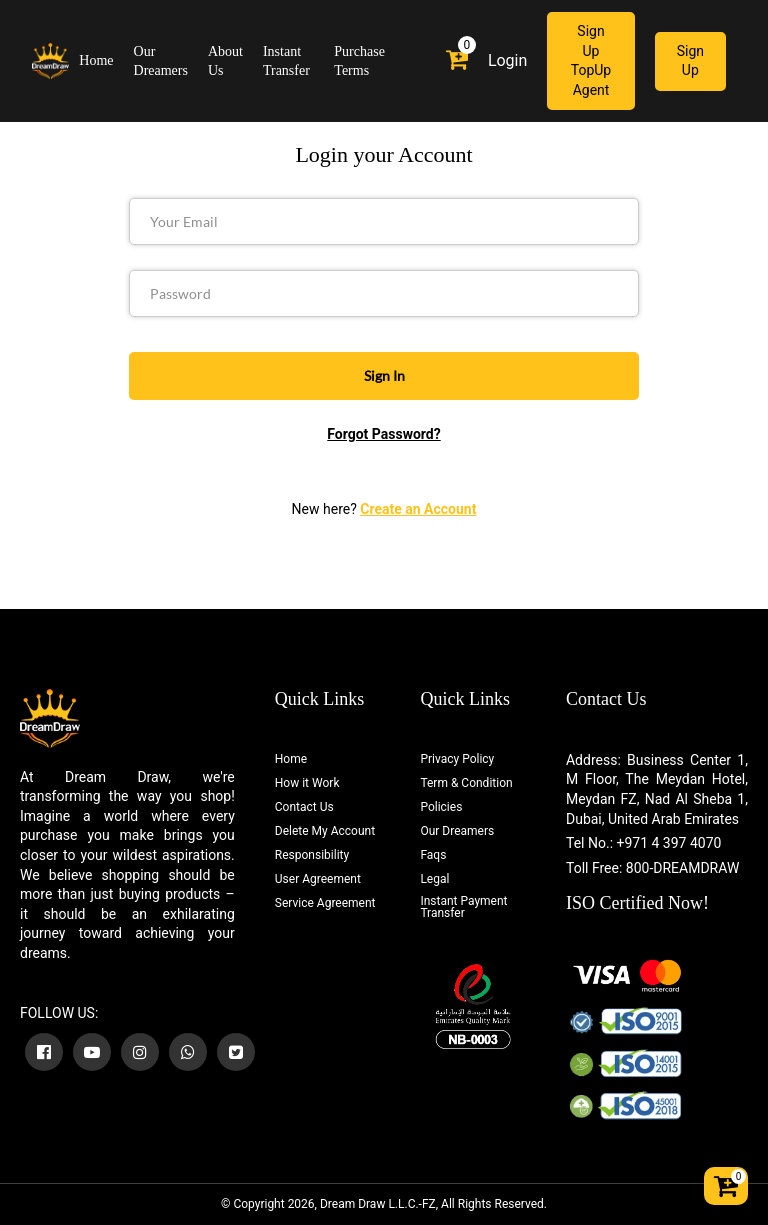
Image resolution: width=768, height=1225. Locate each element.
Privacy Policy (457, 759)
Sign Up (690, 61)
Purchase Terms (359, 61)
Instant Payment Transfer (463, 907)
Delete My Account (325, 831)
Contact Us (304, 807)
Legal (434, 879)
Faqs (433, 855)
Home (96, 60)
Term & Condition (466, 783)
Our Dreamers (161, 61)
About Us (225, 61)
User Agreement (318, 879)
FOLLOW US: (59, 1013)
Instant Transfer (286, 61)
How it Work (307, 783)
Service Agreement (325, 903)
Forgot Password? (383, 434)
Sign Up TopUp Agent (591, 60)
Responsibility (312, 855)
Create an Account (418, 509)
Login (507, 60)
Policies (441, 807)
